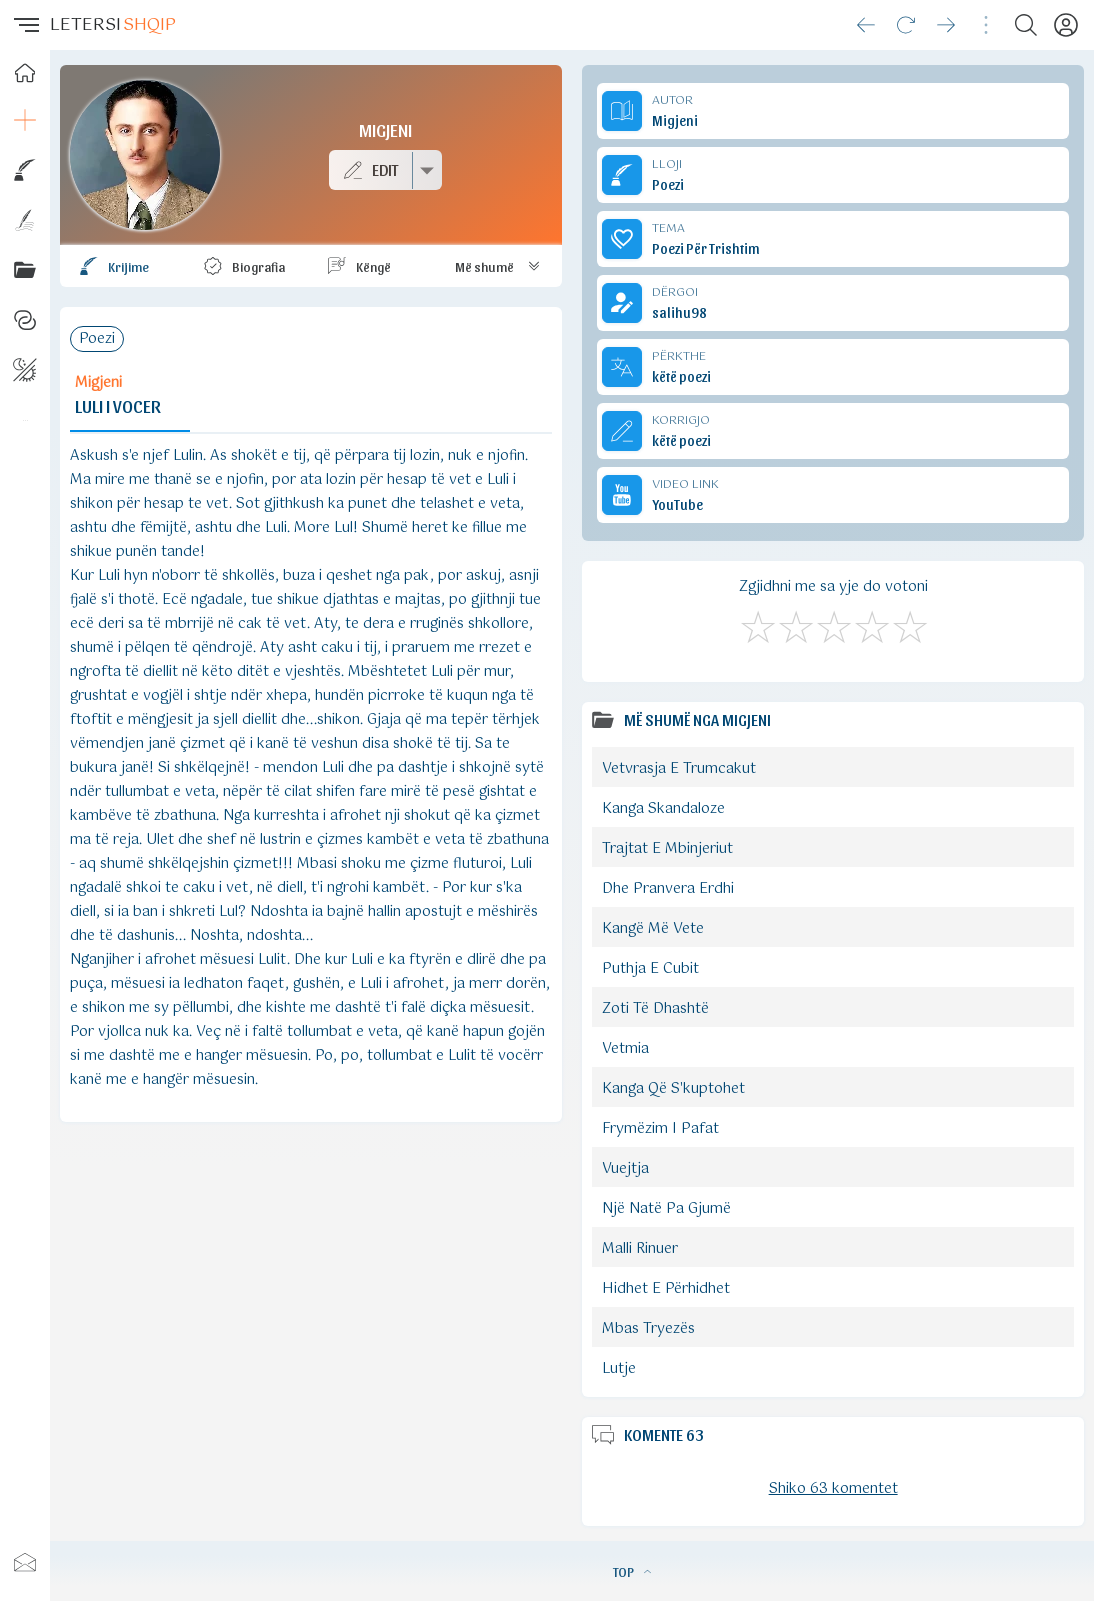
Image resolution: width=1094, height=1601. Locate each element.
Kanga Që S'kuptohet (673, 1089)
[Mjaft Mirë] (871, 624)
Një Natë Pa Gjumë (666, 1209)
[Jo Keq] (795, 624)
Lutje (619, 1369)
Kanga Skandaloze (663, 809)
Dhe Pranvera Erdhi (668, 889)
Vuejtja (625, 1169)
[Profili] (1066, 25)
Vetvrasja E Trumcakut (679, 769)
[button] (25, 25)
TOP (632, 1571)
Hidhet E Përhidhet (666, 1289)
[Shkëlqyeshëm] (909, 624)
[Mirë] (833, 624)
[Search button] (1026, 25)
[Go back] (866, 25)
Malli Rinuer (640, 1249)
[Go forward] (946, 25)
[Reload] (906, 25)
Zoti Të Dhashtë (655, 1009)
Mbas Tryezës (648, 1329)
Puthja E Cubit (650, 969)
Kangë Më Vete (653, 929)
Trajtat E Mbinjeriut (667, 849)
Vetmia (625, 1049)
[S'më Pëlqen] (757, 624)
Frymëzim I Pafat (660, 1129)
